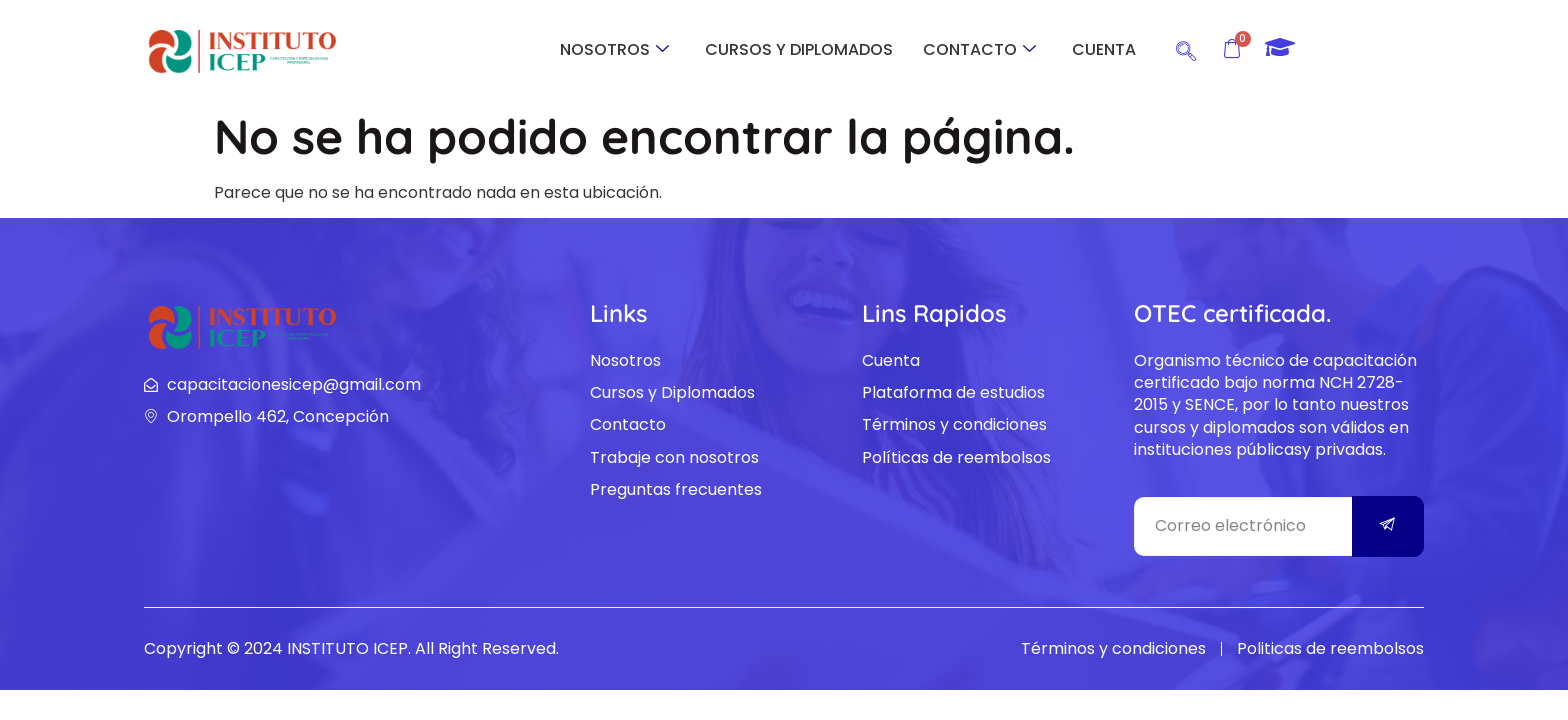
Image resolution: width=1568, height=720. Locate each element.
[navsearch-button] (1186, 48)
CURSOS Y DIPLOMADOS (799, 49)
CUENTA (1104, 49)
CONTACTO (979, 49)
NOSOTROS (614, 49)
